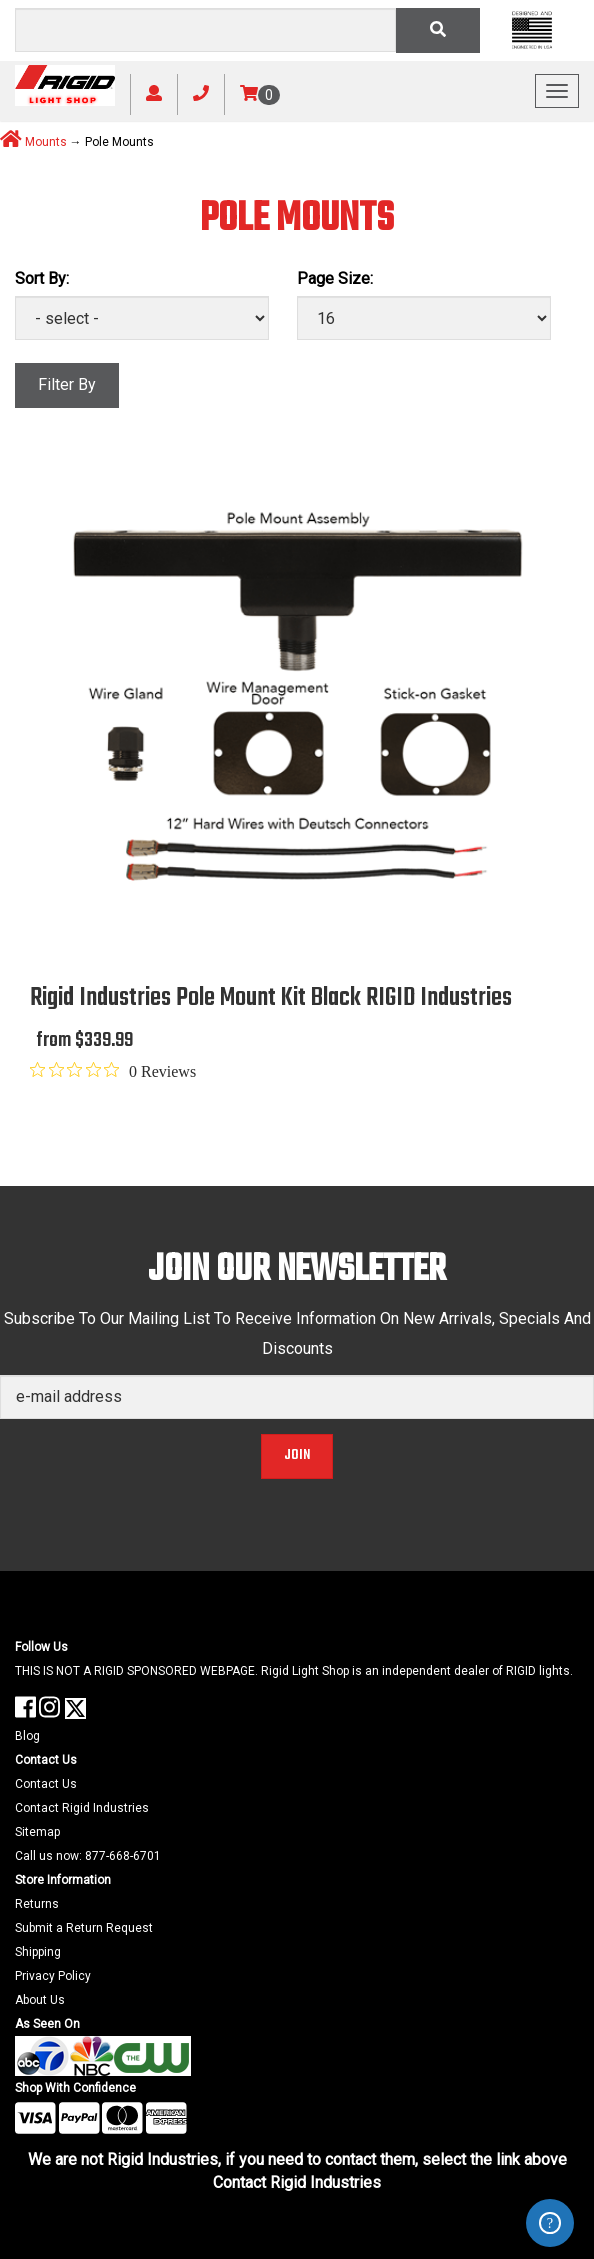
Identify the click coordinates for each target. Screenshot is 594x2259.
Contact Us (46, 1784)
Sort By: (42, 278)
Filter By (67, 384)
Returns (37, 1904)
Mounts (46, 142)
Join (297, 1455)
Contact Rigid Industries (82, 1808)
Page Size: (335, 278)
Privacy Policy (53, 1976)
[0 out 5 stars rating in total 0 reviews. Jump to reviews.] (113, 1071)
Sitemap (37, 1832)
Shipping (38, 1952)
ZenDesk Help (550, 2223)
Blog (27, 1736)
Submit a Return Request (84, 1928)
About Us (40, 2000)
